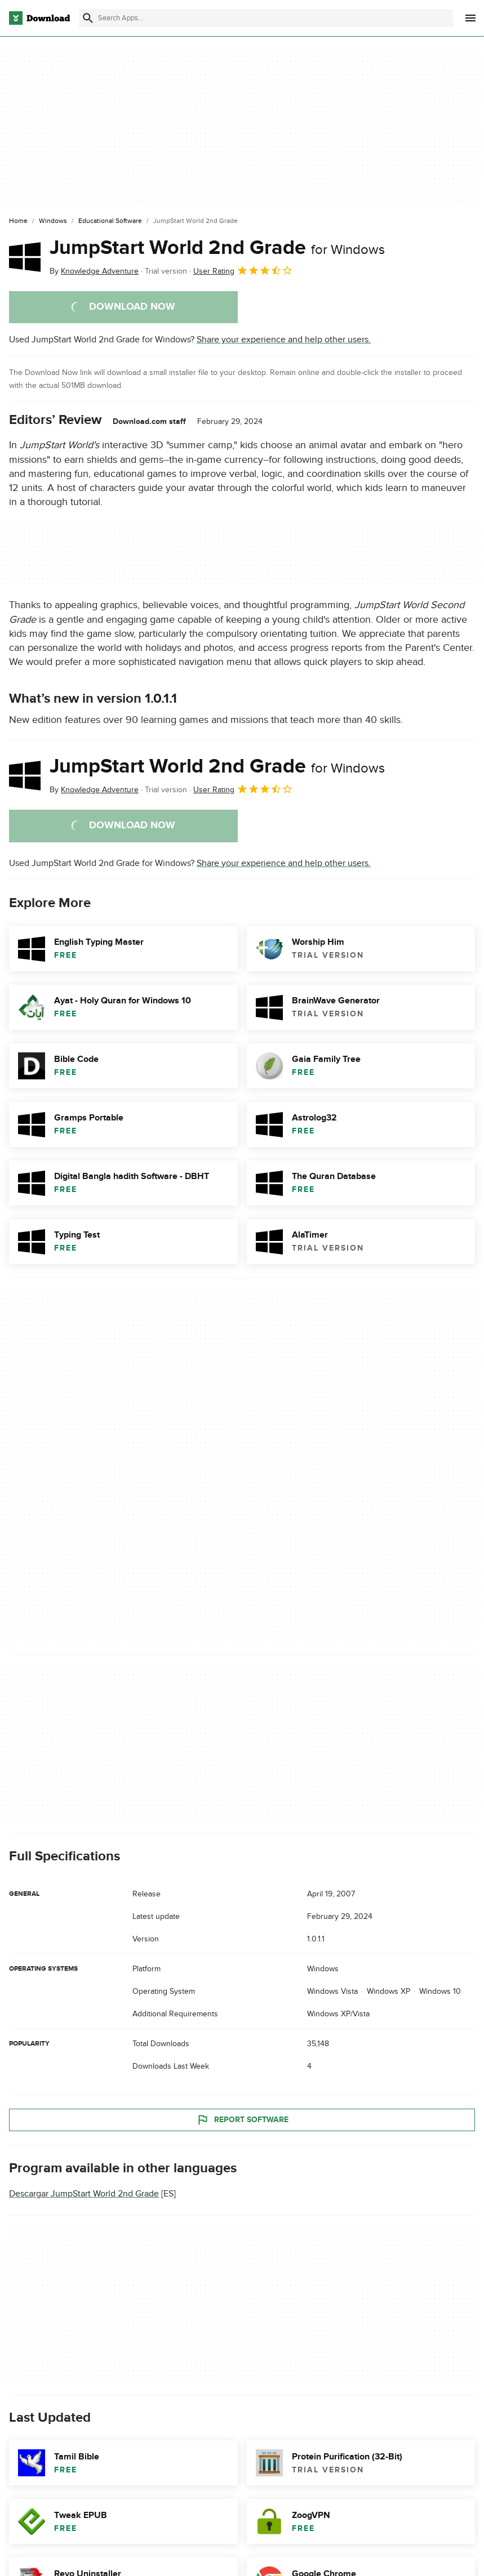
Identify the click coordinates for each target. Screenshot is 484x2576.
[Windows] (53, 221)
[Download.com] (39, 18)
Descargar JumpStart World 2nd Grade (84, 2193)
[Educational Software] (110, 221)
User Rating (243, 270)
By (94, 271)
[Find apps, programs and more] (266, 18)
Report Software (242, 2119)
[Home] (18, 221)
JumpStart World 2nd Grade (217, 247)
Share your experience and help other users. (284, 339)
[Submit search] (88, 18)
